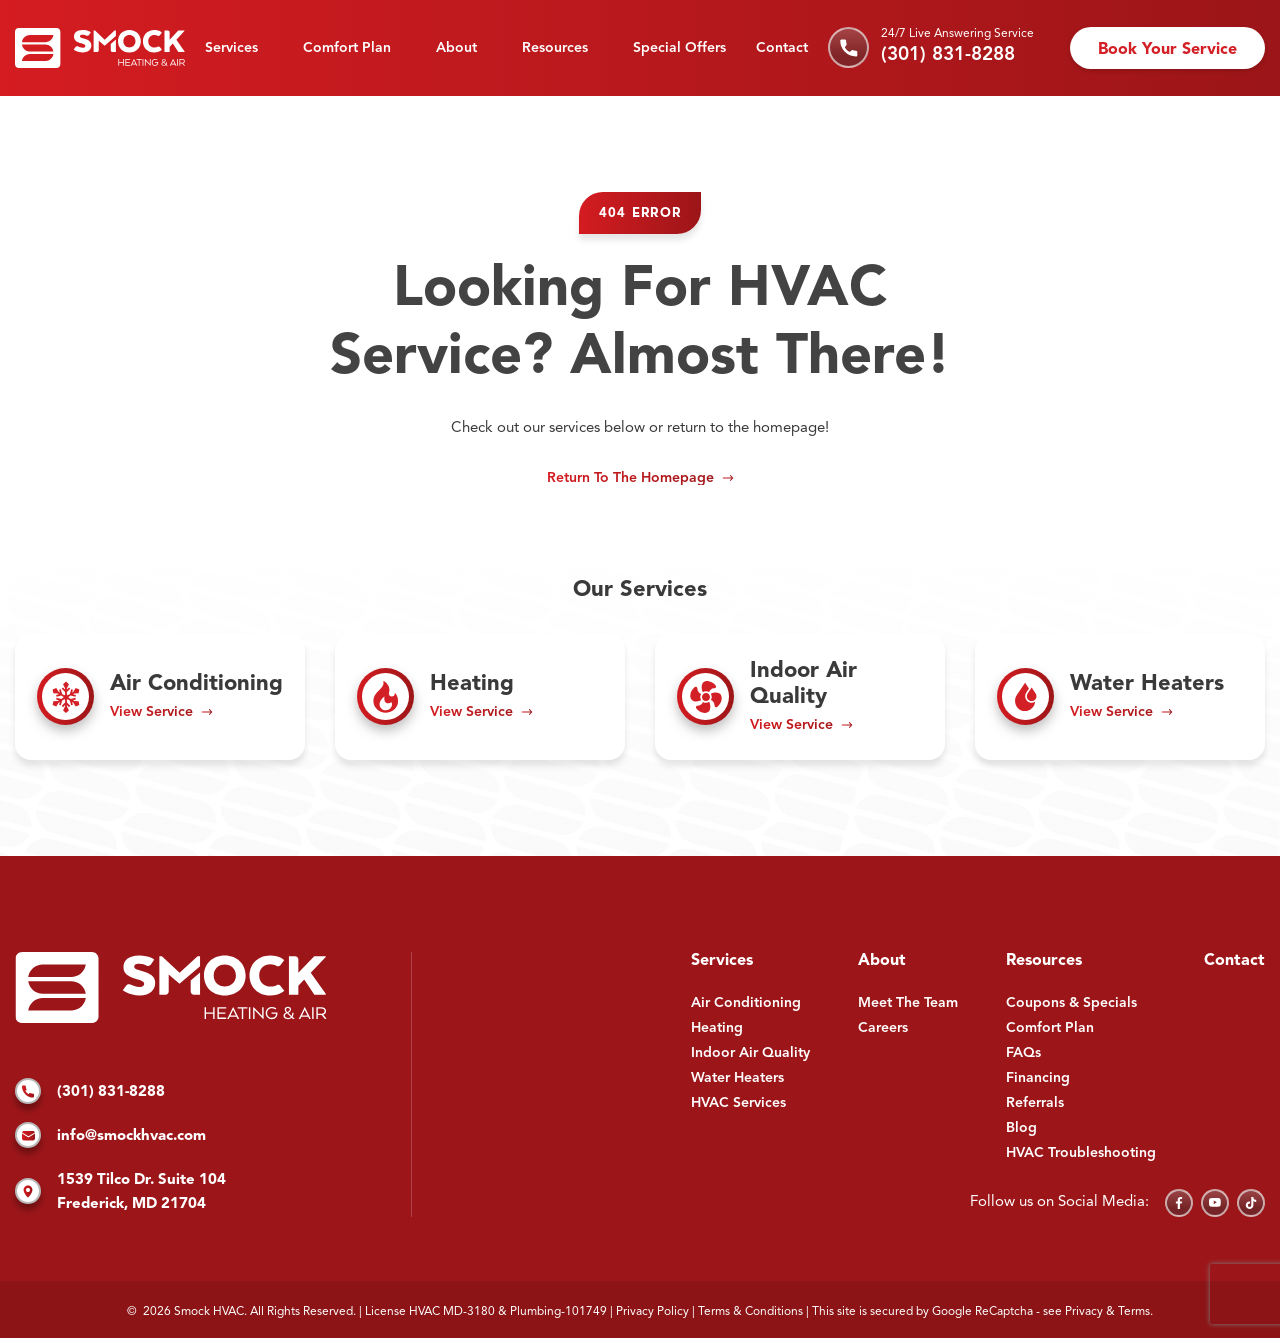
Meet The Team (908, 1003)
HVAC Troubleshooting (1081, 1153)
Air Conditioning (746, 1003)
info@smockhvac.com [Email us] (110, 1137)
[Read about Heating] (480, 697)
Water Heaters (737, 1078)
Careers (883, 1028)
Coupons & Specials (1071, 1003)
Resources (555, 48)
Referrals (1035, 1103)
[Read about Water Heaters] (1120, 697)
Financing (1038, 1078)
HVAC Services (738, 1103)
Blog (1021, 1128)
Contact (782, 48)
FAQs (1023, 1053)
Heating (717, 1028)
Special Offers (679, 48)
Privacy (1084, 1312)
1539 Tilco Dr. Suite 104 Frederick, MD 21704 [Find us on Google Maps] (120, 1192)
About (456, 48)
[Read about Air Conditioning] (160, 697)
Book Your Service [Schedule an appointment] (1167, 50)
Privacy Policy (652, 1312)
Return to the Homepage (630, 478)
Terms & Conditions (750, 1312)
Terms (1134, 1312)
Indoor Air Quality (750, 1053)
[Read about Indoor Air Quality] (800, 697)
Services (231, 48)
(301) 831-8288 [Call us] (948, 55)
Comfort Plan (347, 48)
